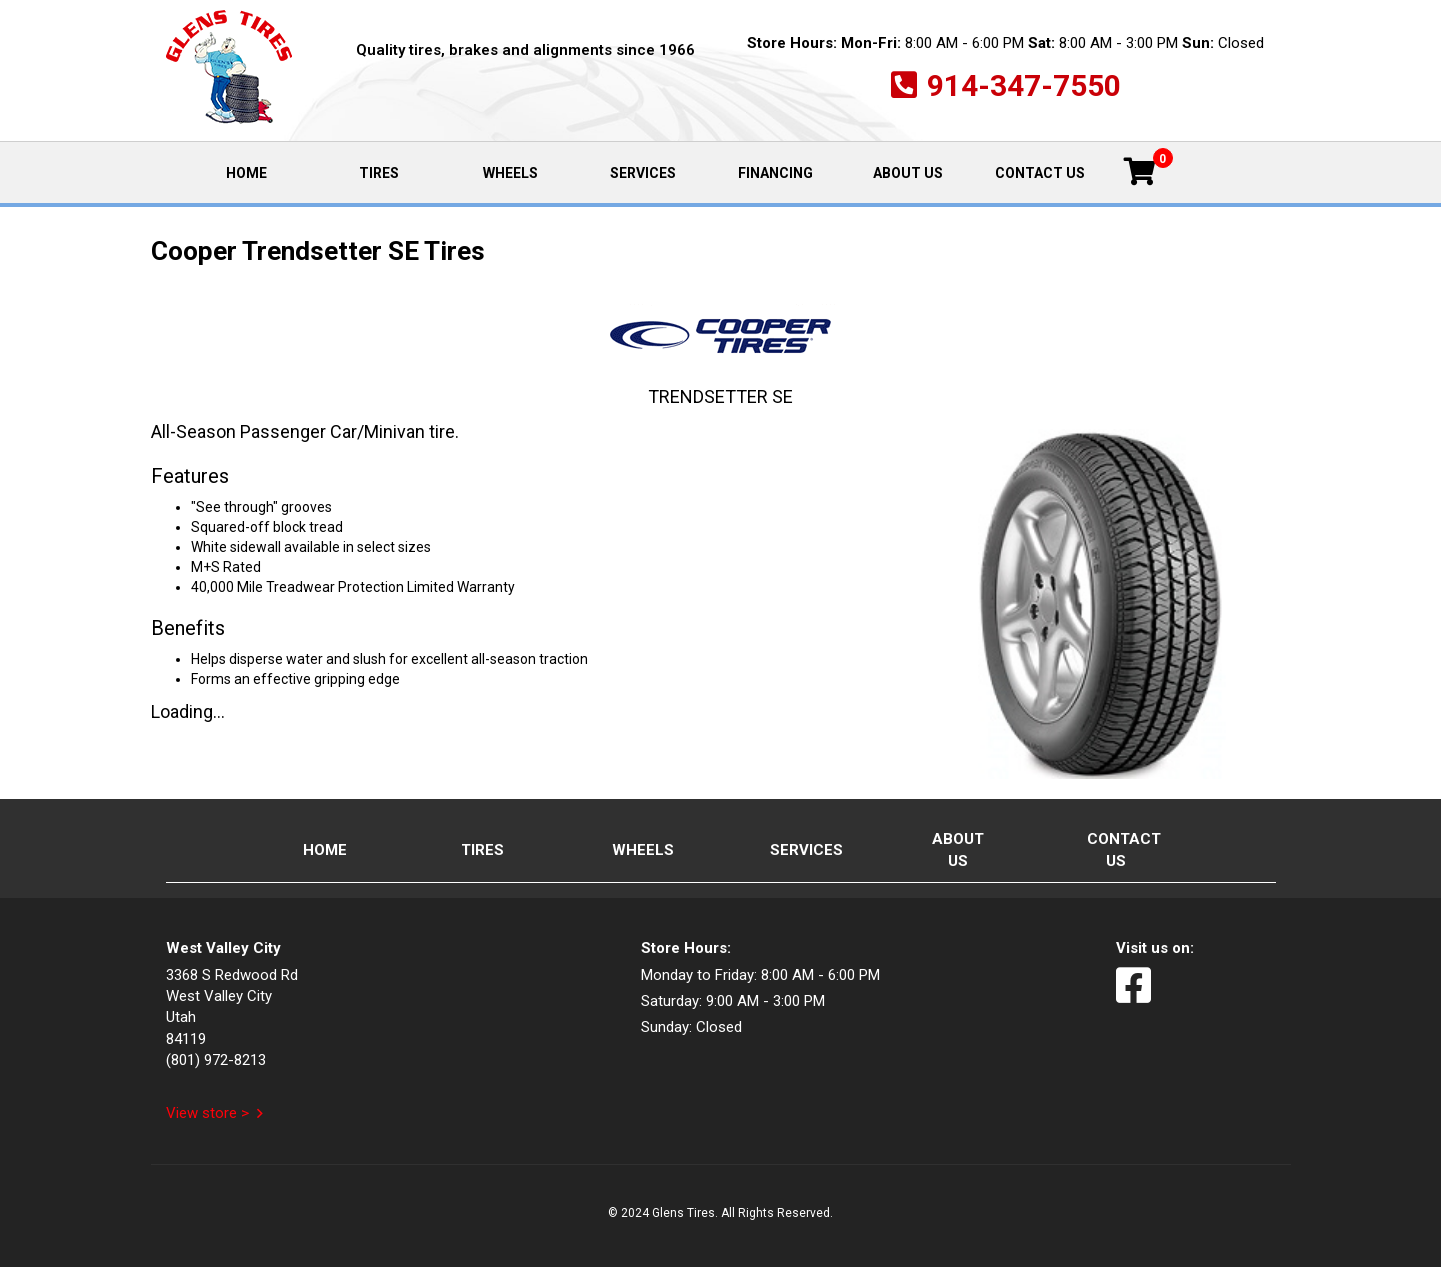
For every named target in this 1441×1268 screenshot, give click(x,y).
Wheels (510, 173)
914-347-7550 (1024, 85)
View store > (207, 1113)
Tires (379, 173)
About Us (908, 173)
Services (643, 173)
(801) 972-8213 (216, 1060)
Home (268, 171)
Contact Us (1040, 173)
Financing (775, 173)
